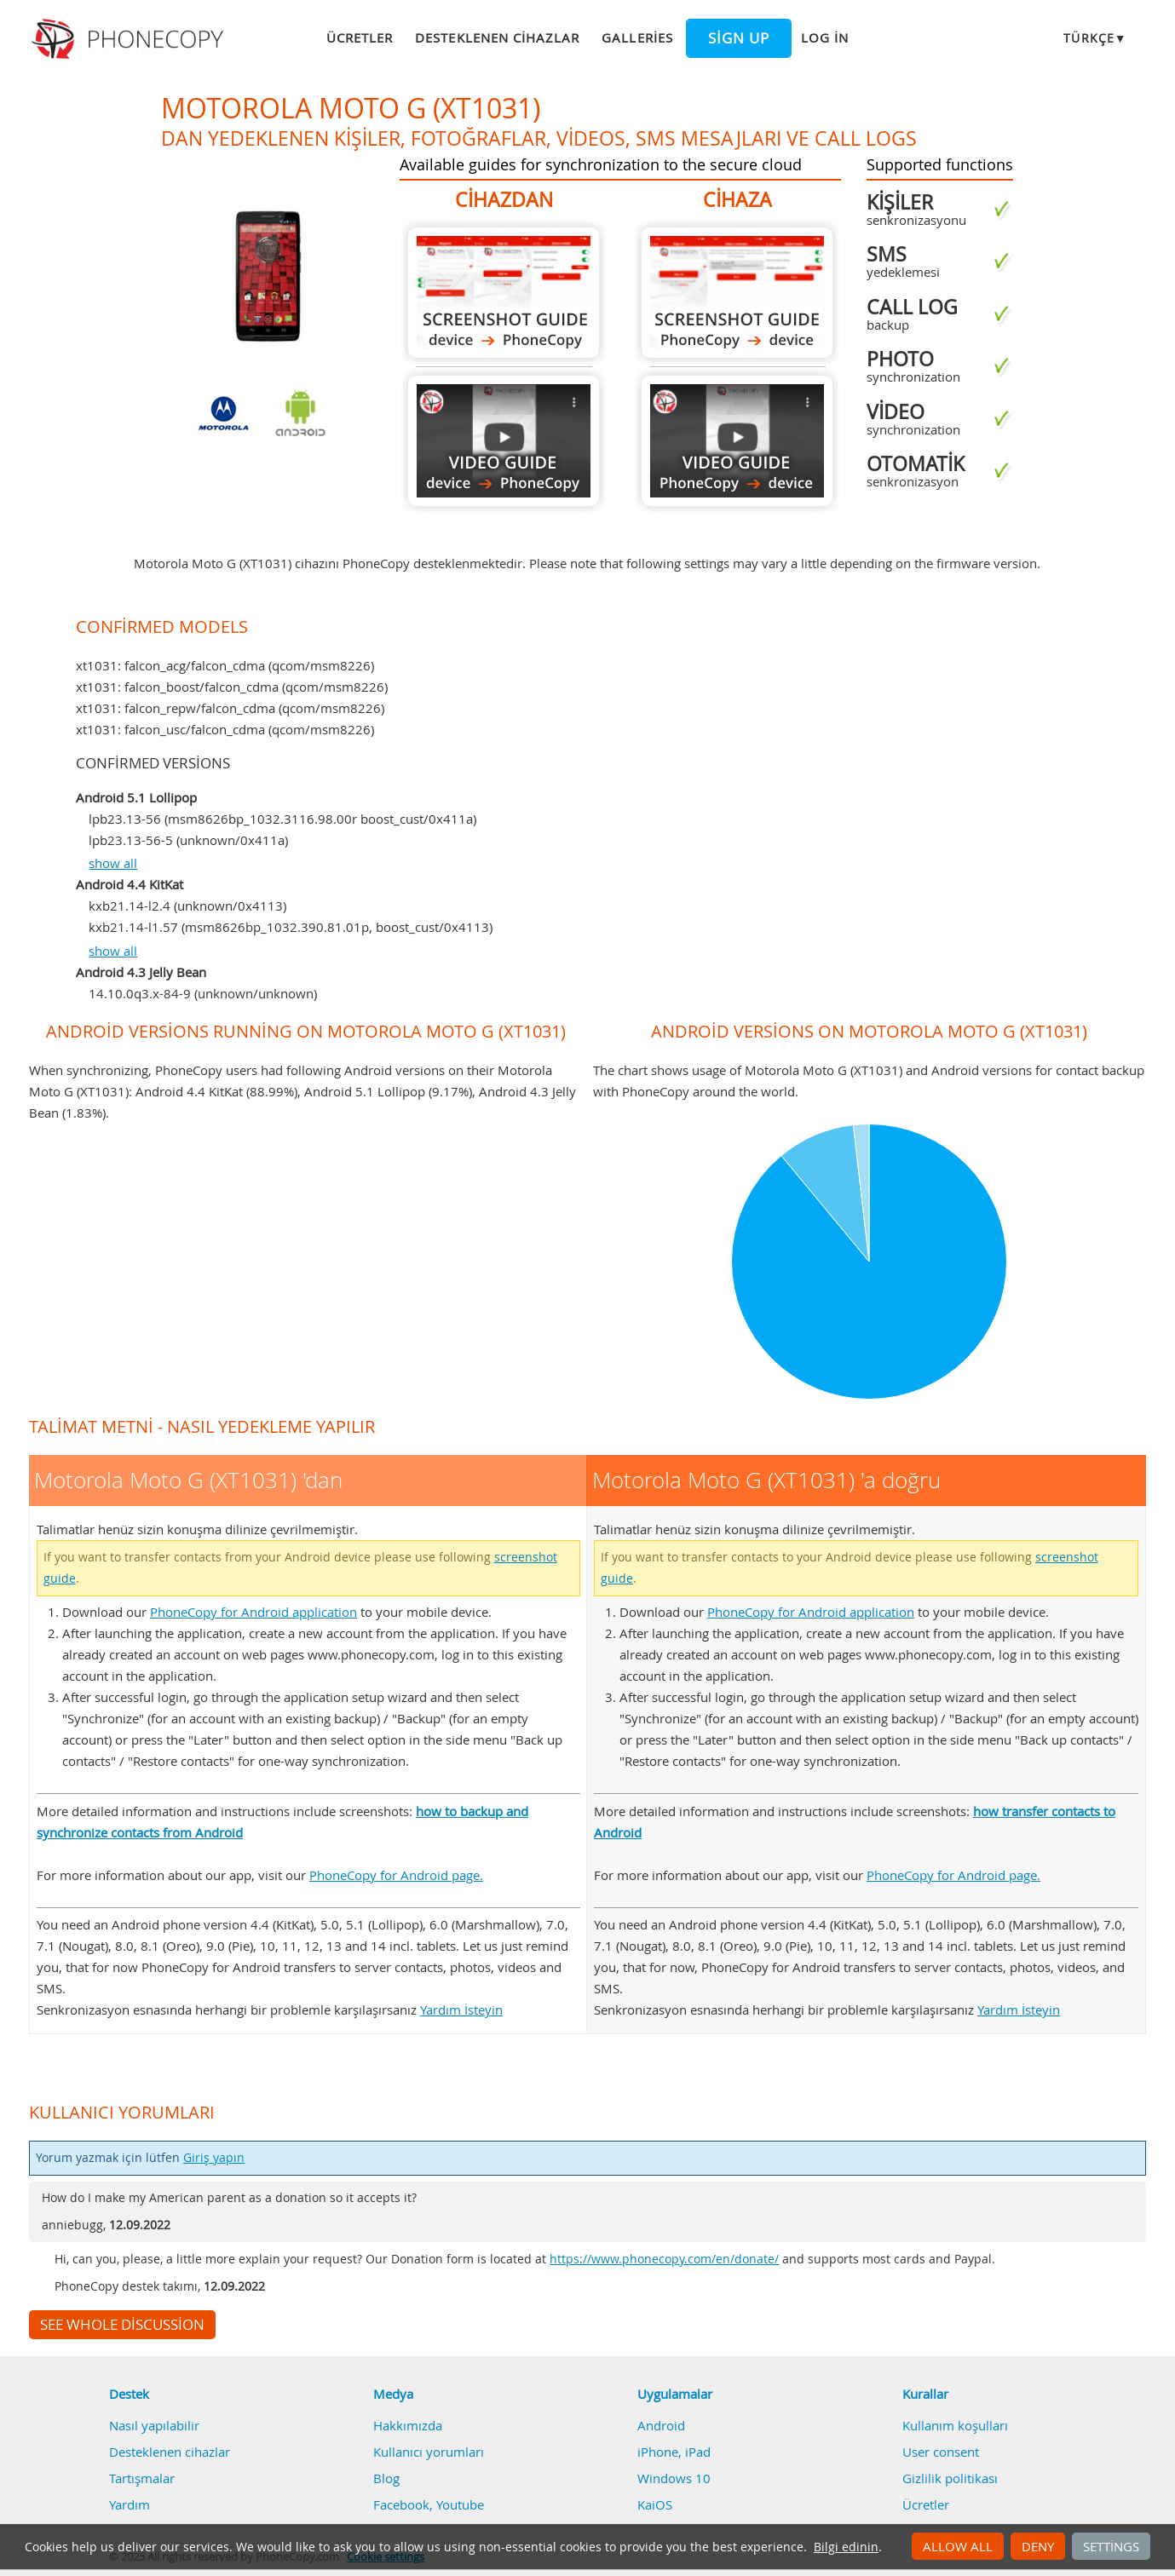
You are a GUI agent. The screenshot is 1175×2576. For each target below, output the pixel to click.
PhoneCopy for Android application (253, 1611)
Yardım (129, 2504)
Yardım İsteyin (461, 2009)
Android (661, 2425)
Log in (825, 37)
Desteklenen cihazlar (497, 37)
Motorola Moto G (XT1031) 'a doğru (737, 292)
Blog (386, 2478)
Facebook (401, 2504)
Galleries (637, 37)
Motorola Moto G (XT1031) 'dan (503, 292)
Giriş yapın (214, 2157)
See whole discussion (122, 2324)
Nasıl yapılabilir (154, 2425)
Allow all (958, 2546)
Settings (1111, 2546)
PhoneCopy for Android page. (396, 1874)
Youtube (460, 2504)
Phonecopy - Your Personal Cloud (130, 39)
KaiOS (654, 2504)
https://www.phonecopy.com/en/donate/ (664, 2259)
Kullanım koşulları (955, 2425)
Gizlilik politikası (950, 2478)
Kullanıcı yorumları (428, 2451)
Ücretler (359, 37)
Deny (1038, 2546)
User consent (940, 2451)
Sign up (738, 38)
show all (113, 862)
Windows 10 (674, 2478)
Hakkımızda (407, 2425)
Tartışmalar (142, 2478)
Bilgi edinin (846, 2547)
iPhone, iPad (674, 2451)
